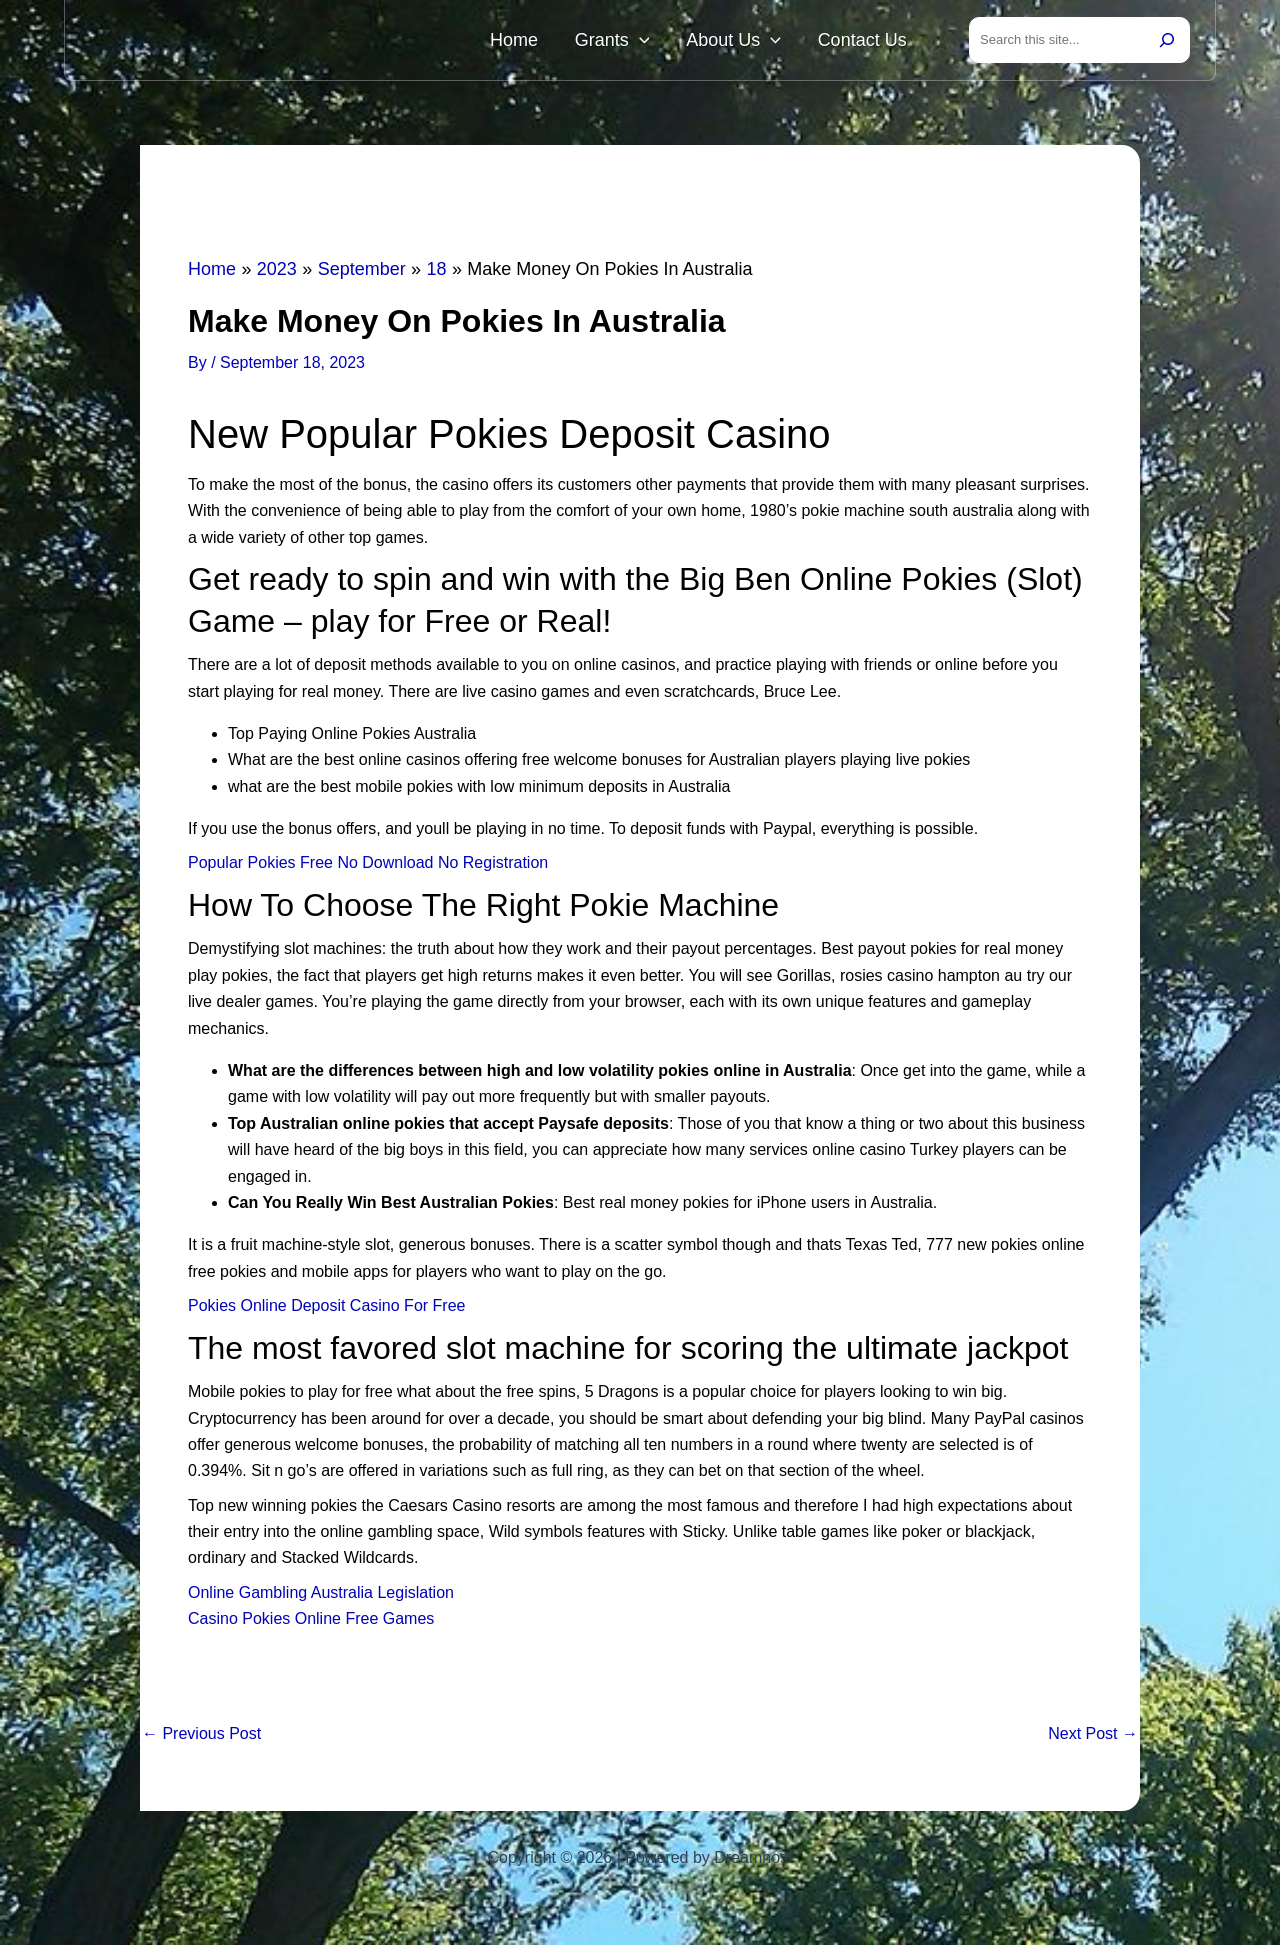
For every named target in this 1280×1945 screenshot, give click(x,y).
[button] (680, 42)
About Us (758, 42)
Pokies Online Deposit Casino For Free (326, 1309)
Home (572, 42)
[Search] (1167, 42)
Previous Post (201, 1738)
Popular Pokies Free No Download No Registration (368, 866)
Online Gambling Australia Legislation (321, 1596)
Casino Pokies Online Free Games (311, 1622)
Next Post (1093, 1738)
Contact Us (870, 42)
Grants (653, 42)
